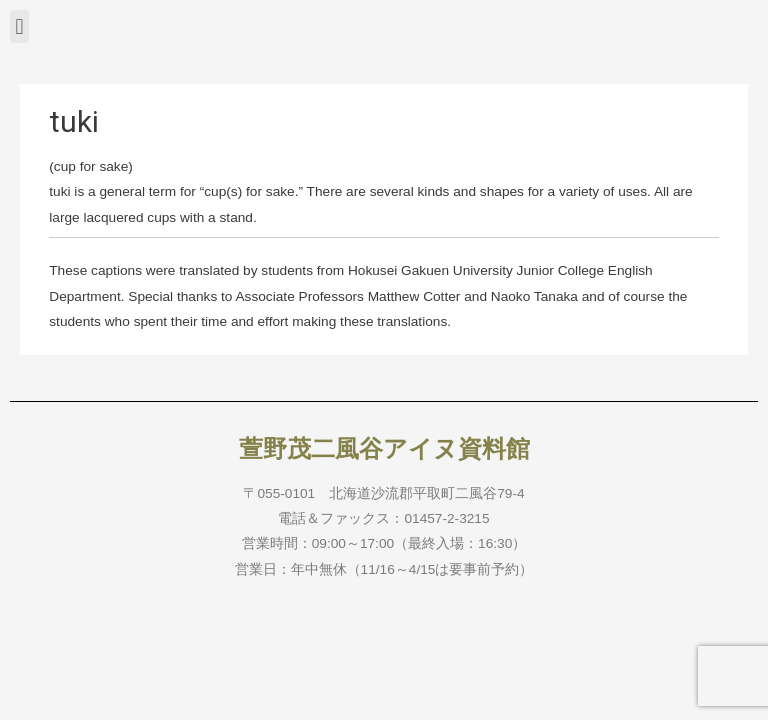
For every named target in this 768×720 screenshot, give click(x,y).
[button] (19, 26)
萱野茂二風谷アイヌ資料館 (384, 449)
